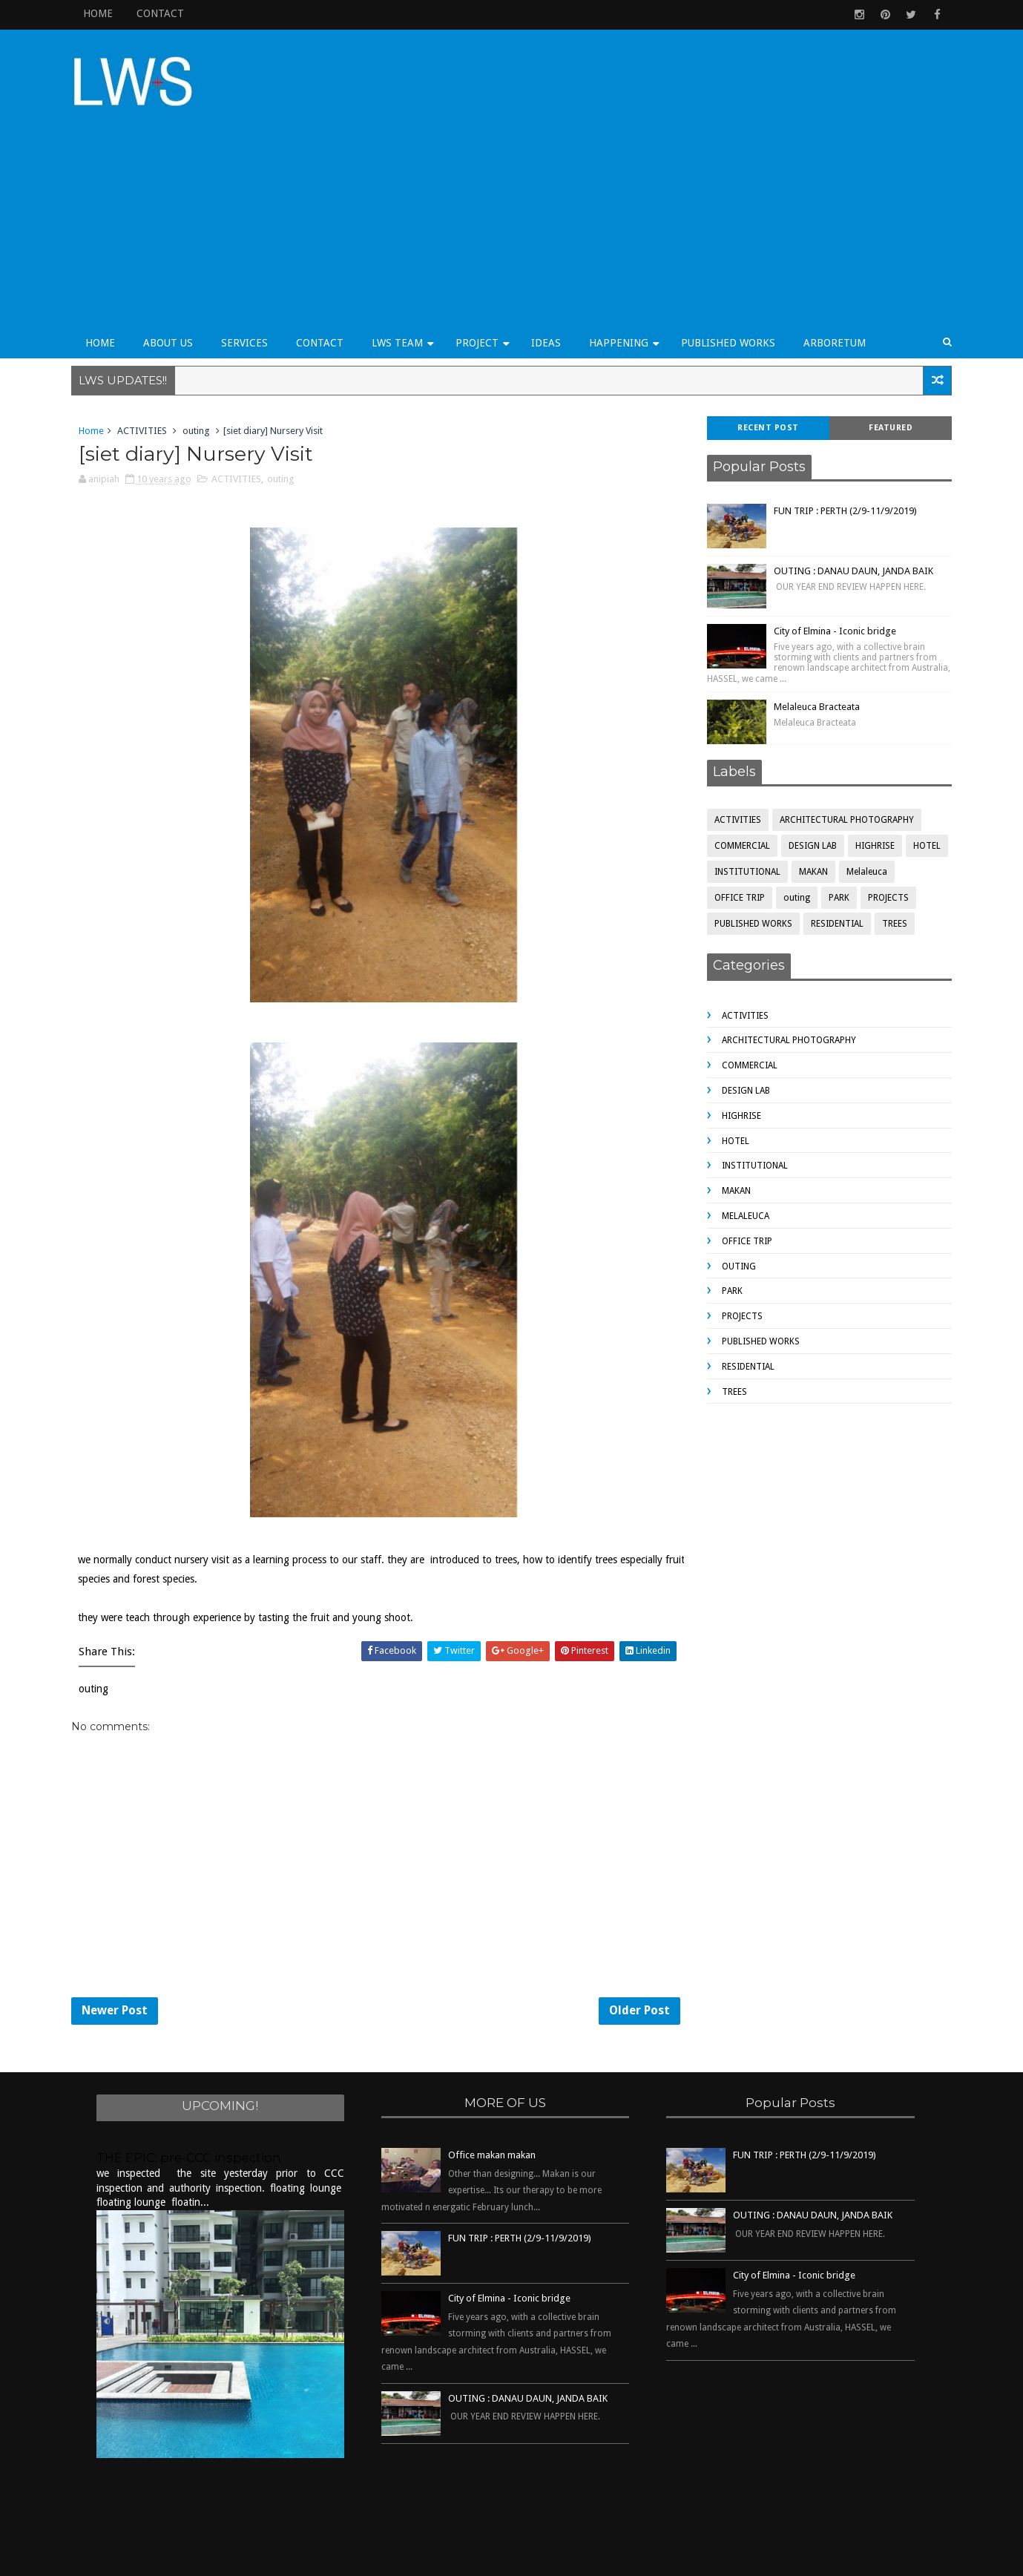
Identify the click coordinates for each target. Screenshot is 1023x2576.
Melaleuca (861, 808)
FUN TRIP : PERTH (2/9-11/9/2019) (839, 446)
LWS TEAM (404, 277)
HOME (104, 13)
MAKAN (807, 808)
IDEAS (553, 277)
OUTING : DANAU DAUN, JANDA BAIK (847, 506)
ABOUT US (175, 277)
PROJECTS (882, 834)
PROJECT (483, 277)
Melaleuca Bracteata (811, 642)
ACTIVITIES (149, 366)
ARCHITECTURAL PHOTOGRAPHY (841, 756)
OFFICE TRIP (733, 834)
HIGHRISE (869, 782)
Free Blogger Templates (581, 2557)
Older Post (612, 1951)
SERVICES (251, 277)
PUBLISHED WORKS (735, 277)
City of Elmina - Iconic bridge (829, 566)
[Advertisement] (675, 150)
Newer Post (121, 1951)
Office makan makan (492, 2098)
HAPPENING (625, 277)
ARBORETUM (841, 277)
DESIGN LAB (807, 782)
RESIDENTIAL (831, 860)
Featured (885, 363)
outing (203, 366)
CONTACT (167, 13)
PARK (833, 834)
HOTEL (921, 782)
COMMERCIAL (736, 782)
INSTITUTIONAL (741, 808)
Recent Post (762, 363)
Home (98, 366)
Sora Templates (477, 2557)
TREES (888, 860)
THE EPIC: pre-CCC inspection (188, 2101)
